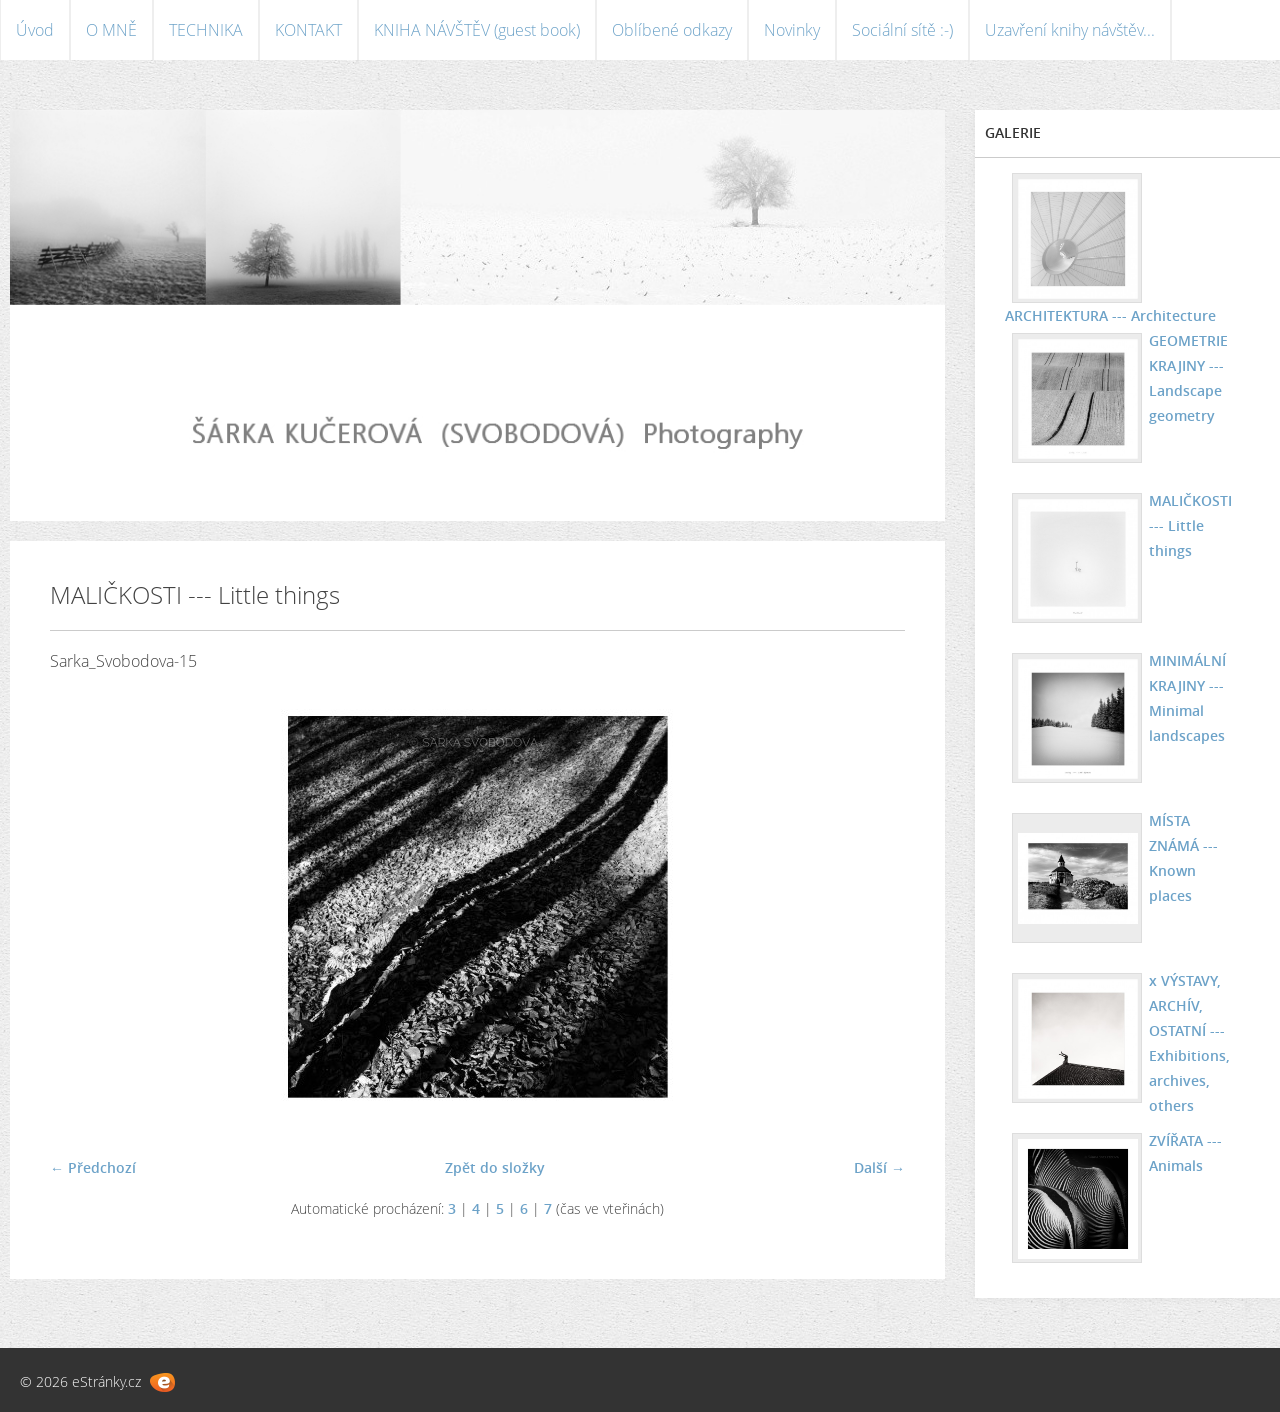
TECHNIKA (206, 30)
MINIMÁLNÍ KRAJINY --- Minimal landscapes (1187, 698)
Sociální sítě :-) (902, 30)
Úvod (35, 30)
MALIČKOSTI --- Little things (1190, 525)
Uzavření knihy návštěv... (1070, 30)
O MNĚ (111, 30)
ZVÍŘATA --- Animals (1185, 1153)
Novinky (792, 30)
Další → (879, 1167)
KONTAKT (308, 30)
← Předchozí (93, 1167)
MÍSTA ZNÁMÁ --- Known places (1183, 858)
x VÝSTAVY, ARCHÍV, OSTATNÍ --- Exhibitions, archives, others (1189, 1043)
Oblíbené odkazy (672, 30)
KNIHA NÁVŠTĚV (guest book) (477, 30)
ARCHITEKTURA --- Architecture (1110, 315)
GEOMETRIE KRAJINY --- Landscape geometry (1188, 378)
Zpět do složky (495, 1167)
